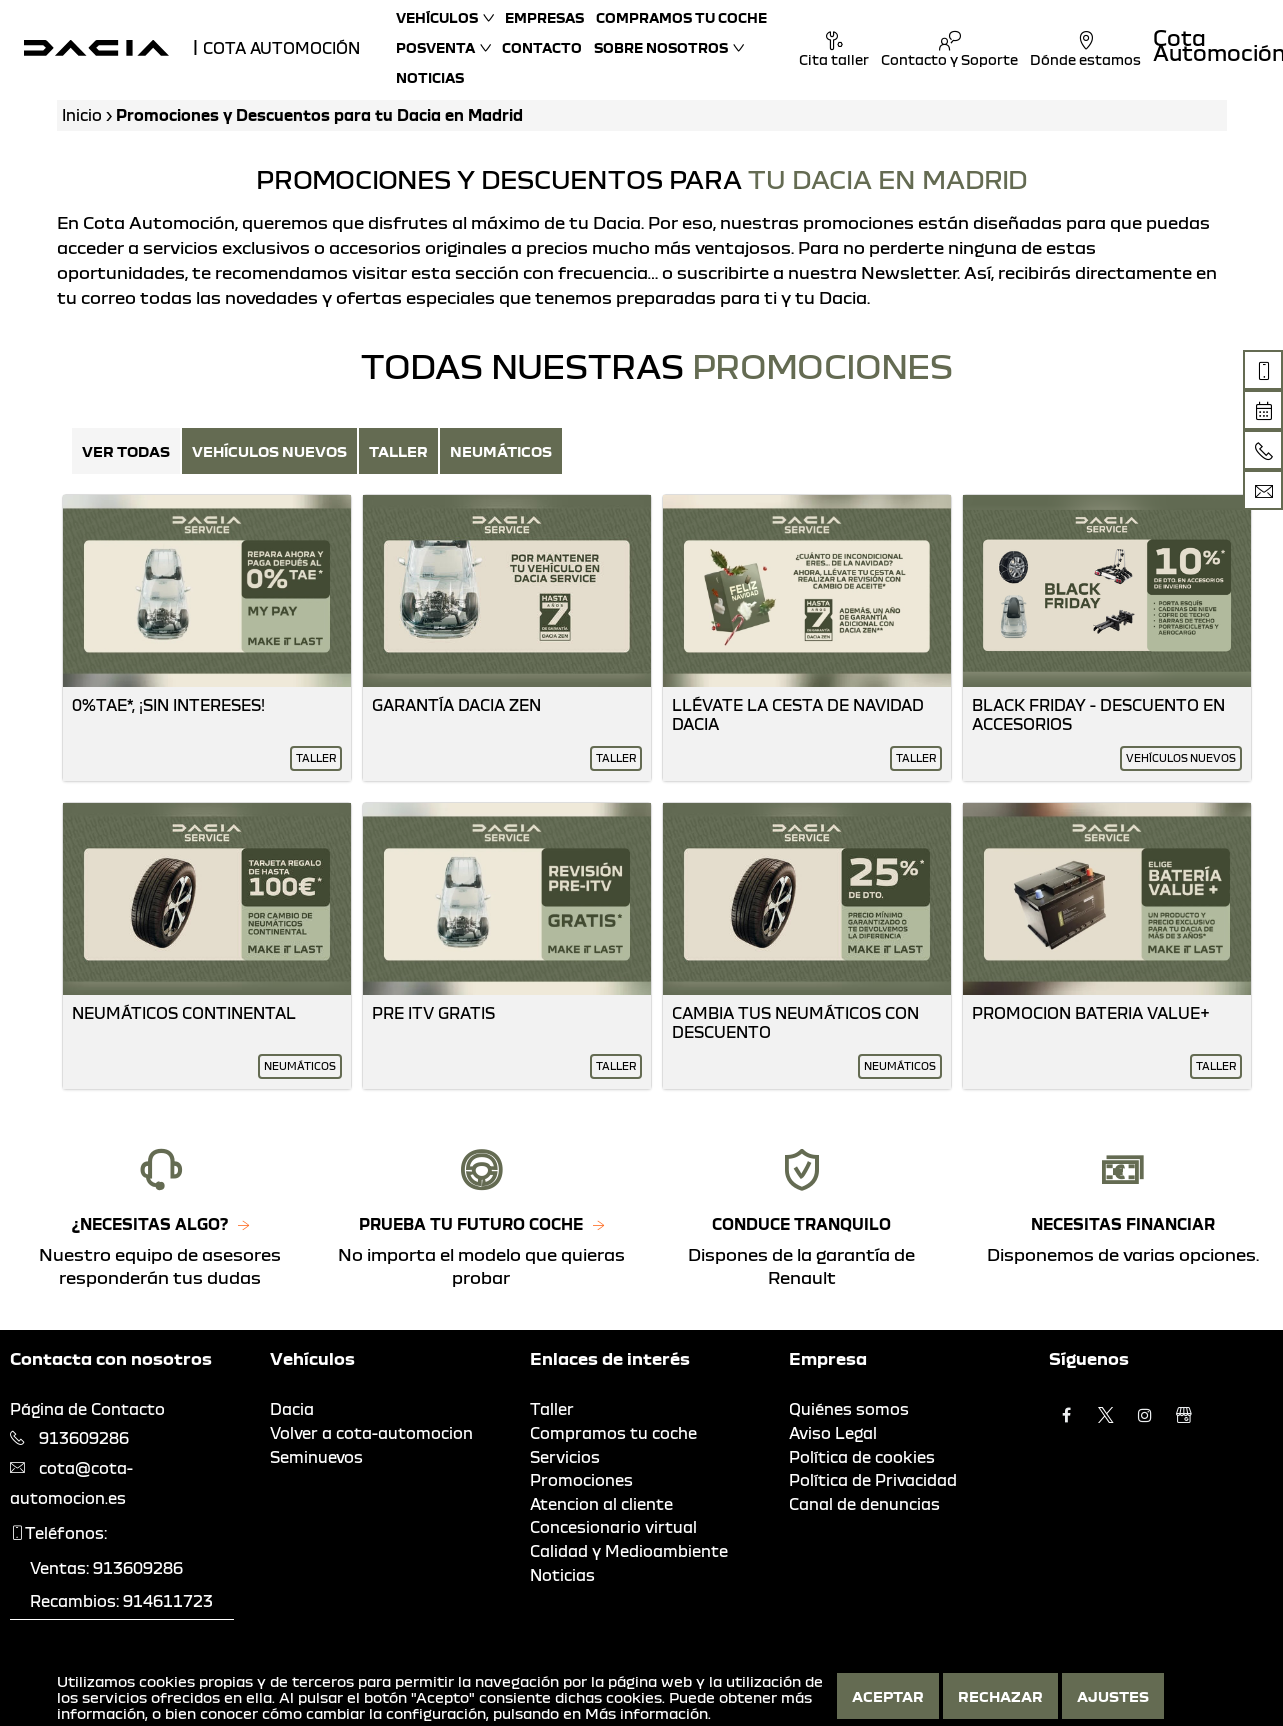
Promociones (581, 1480)
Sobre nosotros (661, 47)
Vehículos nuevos (269, 451)
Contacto (542, 47)
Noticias (430, 77)
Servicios (565, 1457)
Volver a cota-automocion (371, 1433)
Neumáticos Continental (184, 1013)
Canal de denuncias (864, 1504)
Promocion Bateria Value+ (1091, 1013)
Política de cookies (862, 1457)
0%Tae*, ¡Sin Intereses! (168, 705)
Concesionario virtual (613, 1527)
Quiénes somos (849, 1409)
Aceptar (888, 1696)
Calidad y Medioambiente (629, 1551)
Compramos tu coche (681, 17)
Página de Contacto (87, 1409)
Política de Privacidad (873, 1480)
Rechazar (1000, 1696)
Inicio (82, 115)
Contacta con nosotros (111, 1358)
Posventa (435, 47)
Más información (646, 1713)
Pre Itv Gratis (433, 1013)
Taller (398, 451)
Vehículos (437, 17)
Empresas (544, 17)
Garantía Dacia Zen (456, 705)
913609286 (84, 1438)
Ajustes (1113, 1696)
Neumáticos (501, 451)
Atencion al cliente (601, 1504)
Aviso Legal (833, 1433)
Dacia (292, 1409)
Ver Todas (126, 451)
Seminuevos (316, 1457)
